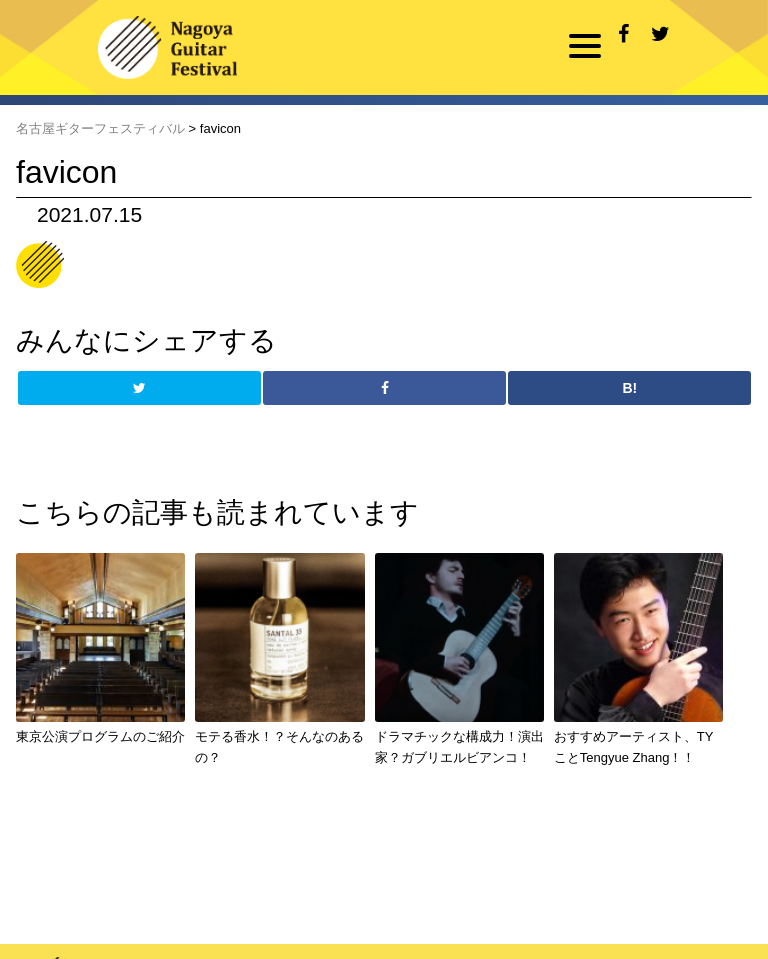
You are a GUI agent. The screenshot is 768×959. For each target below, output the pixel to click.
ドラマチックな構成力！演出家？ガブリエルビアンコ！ (459, 747)
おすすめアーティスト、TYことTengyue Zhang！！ (634, 747)
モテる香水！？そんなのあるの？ (279, 747)
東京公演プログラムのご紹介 (100, 736)
